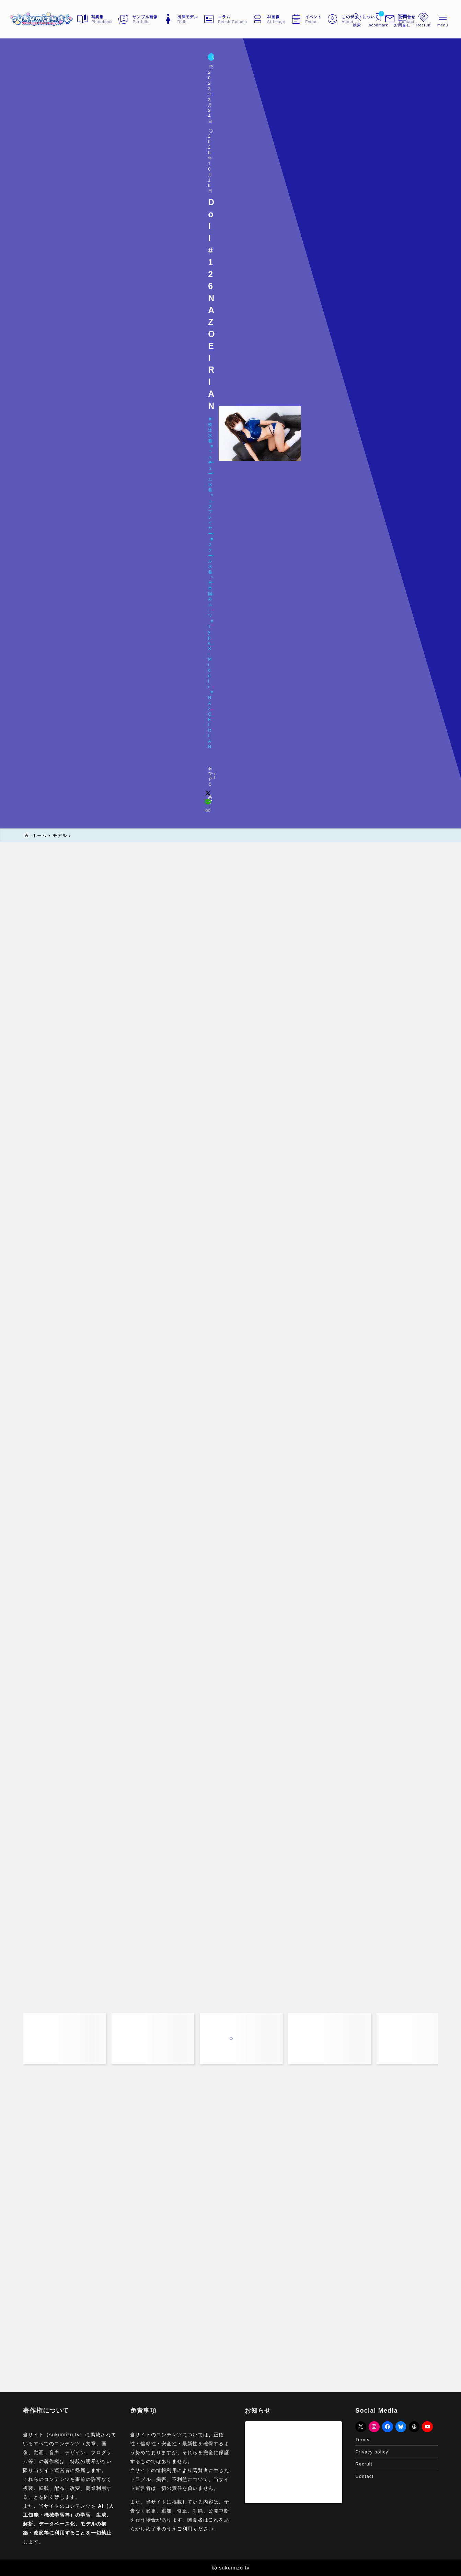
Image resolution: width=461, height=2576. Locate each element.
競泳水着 (38, 86)
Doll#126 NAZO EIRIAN (60, 97)
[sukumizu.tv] (55, 19)
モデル (32, 60)
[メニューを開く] (388, 19)
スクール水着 (164, 86)
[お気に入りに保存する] (37, 111)
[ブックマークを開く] (364, 19)
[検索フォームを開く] (342, 19)
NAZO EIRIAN (290, 86)
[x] (320, 111)
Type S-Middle (248, 86)
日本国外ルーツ (205, 86)
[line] (329, 111)
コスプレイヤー (123, 86)
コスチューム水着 (77, 86)
